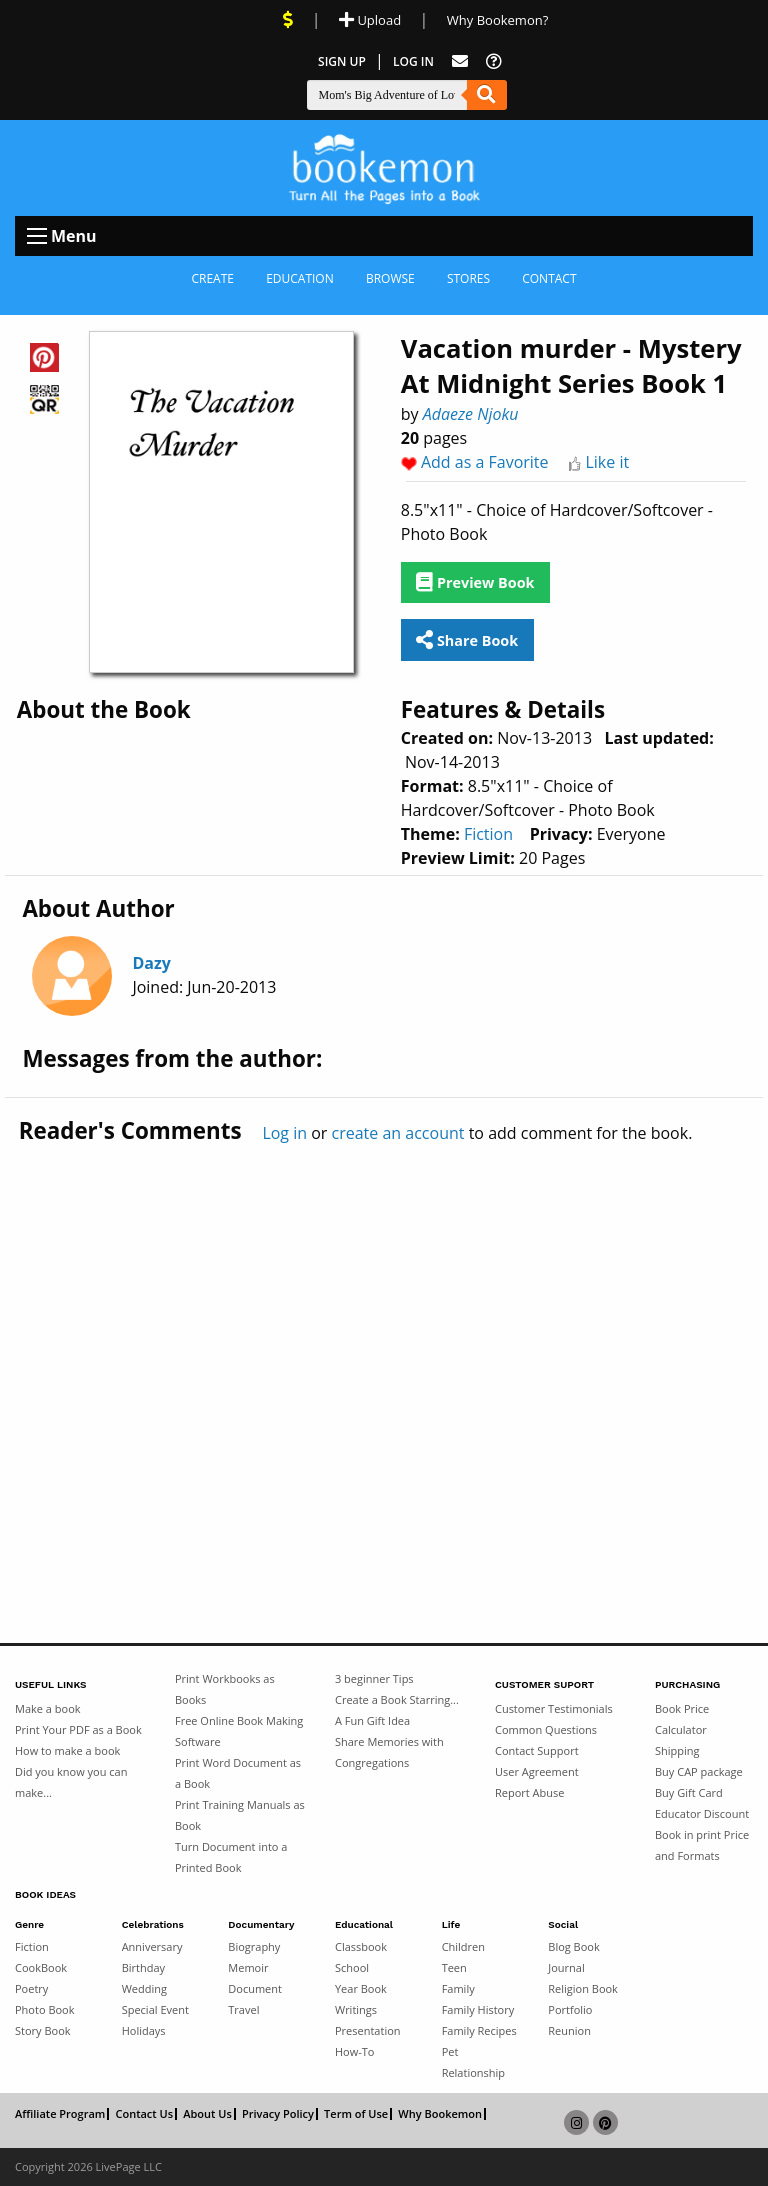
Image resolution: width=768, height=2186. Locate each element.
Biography (254, 1946)
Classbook (361, 1946)
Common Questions (546, 1729)
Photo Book (45, 2009)
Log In (413, 61)
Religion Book (583, 1988)
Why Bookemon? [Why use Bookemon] (497, 20)
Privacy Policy (278, 2114)
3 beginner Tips (374, 1678)
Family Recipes (479, 2030)
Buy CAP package (699, 1771)
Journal (566, 1967)
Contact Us (144, 2114)
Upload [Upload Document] (370, 20)
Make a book (48, 1708)
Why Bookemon (440, 2114)
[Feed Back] (460, 61)
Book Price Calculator (682, 1719)
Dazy (151, 963)
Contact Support (537, 1750)
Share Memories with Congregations (389, 1752)
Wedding (144, 1988)
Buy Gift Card (689, 1792)
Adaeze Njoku (471, 414)
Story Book (43, 2030)
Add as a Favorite (485, 462)
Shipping (677, 1750)
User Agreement (537, 1771)
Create (212, 278)
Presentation (368, 2030)
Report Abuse (529, 1792)
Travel (243, 2009)
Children (463, 1946)
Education (300, 278)
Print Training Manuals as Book (240, 1815)
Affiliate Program (60, 2114)
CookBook (41, 1967)
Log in (284, 1133)
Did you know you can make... (71, 1782)
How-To (354, 2051)
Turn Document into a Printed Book (231, 1857)
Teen (454, 1967)
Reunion (569, 2030)
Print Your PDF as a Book (78, 1729)
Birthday (143, 1967)
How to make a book (67, 1750)
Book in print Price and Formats (702, 1845)
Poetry (31, 1988)
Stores (468, 278)
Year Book (361, 1988)
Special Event (155, 2009)
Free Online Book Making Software (239, 1731)
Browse (390, 278)
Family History (478, 2009)
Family (458, 1988)
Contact (549, 278)
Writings (356, 2009)
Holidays (144, 2030)
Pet (450, 2051)
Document (255, 1988)
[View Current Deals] (288, 20)
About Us (207, 2114)
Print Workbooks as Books (225, 1689)
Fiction (488, 834)
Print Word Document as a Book (238, 1773)
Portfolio (570, 2009)
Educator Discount (702, 1813)
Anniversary (152, 1946)
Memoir (248, 1967)
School (352, 1967)
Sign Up (342, 61)
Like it (607, 462)
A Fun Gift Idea (372, 1720)
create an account (398, 1133)
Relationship (473, 2072)
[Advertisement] (384, 1351)
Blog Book (573, 1946)
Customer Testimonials (554, 1708)
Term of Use (356, 2114)
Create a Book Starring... (397, 1699)
